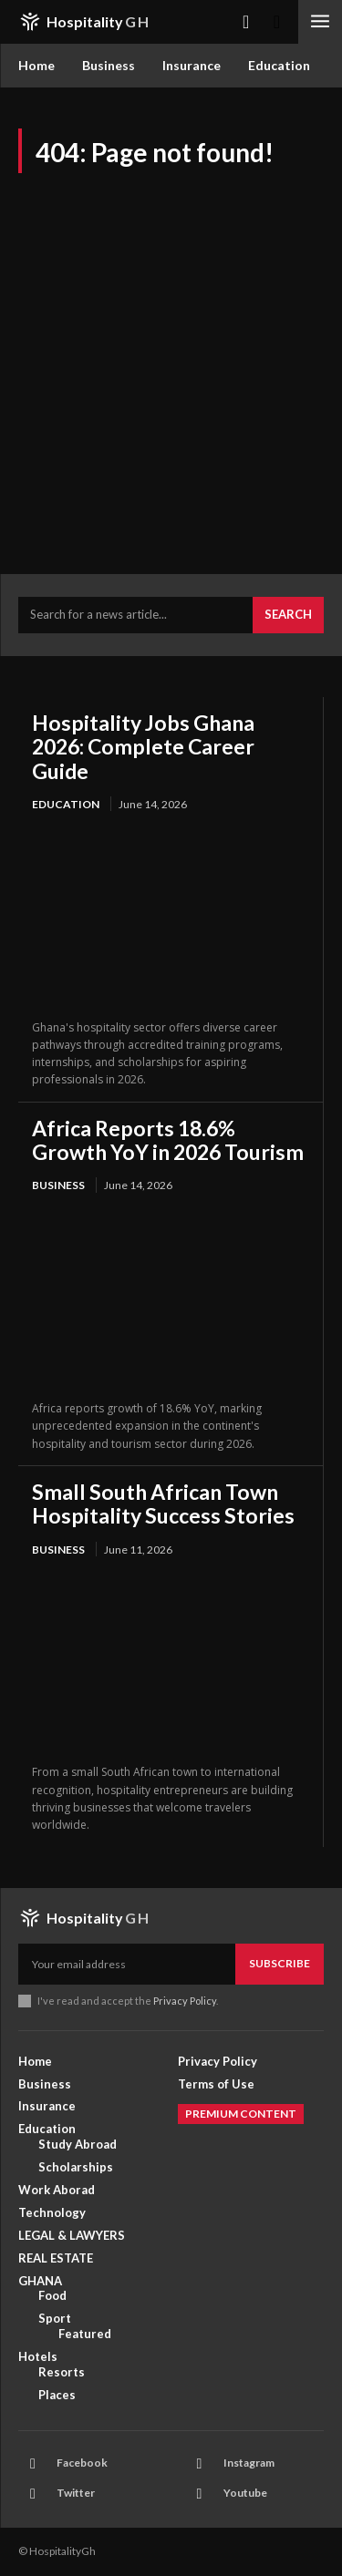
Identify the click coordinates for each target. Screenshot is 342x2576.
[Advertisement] (171, 353)
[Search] (288, 615)
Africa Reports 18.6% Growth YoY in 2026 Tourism (168, 1140)
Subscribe (279, 1963)
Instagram (249, 2462)
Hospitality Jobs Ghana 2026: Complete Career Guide (143, 747)
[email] (126, 1964)
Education (65, 804)
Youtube (245, 2492)
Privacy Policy (184, 2000)
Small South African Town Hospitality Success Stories (163, 1503)
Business (58, 1185)
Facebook (82, 2462)
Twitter (76, 2492)
